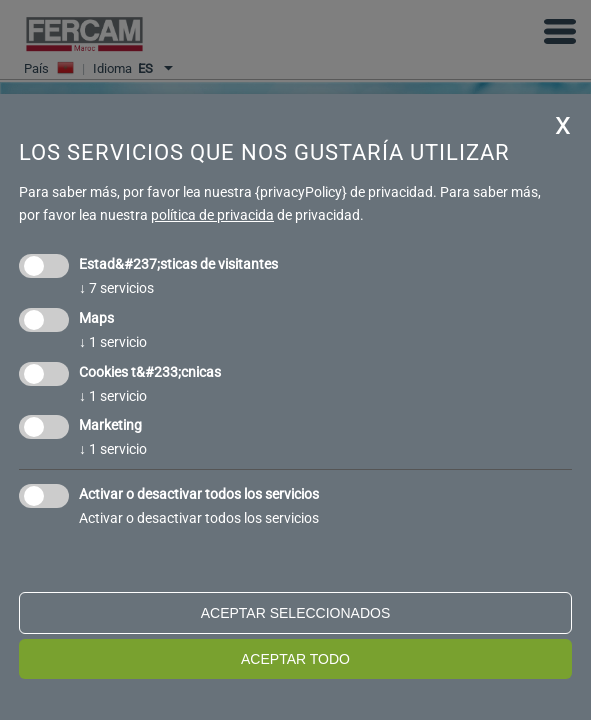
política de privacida (212, 215)
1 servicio (113, 342)
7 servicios (116, 288)
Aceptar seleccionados (296, 613)
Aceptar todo (295, 659)
